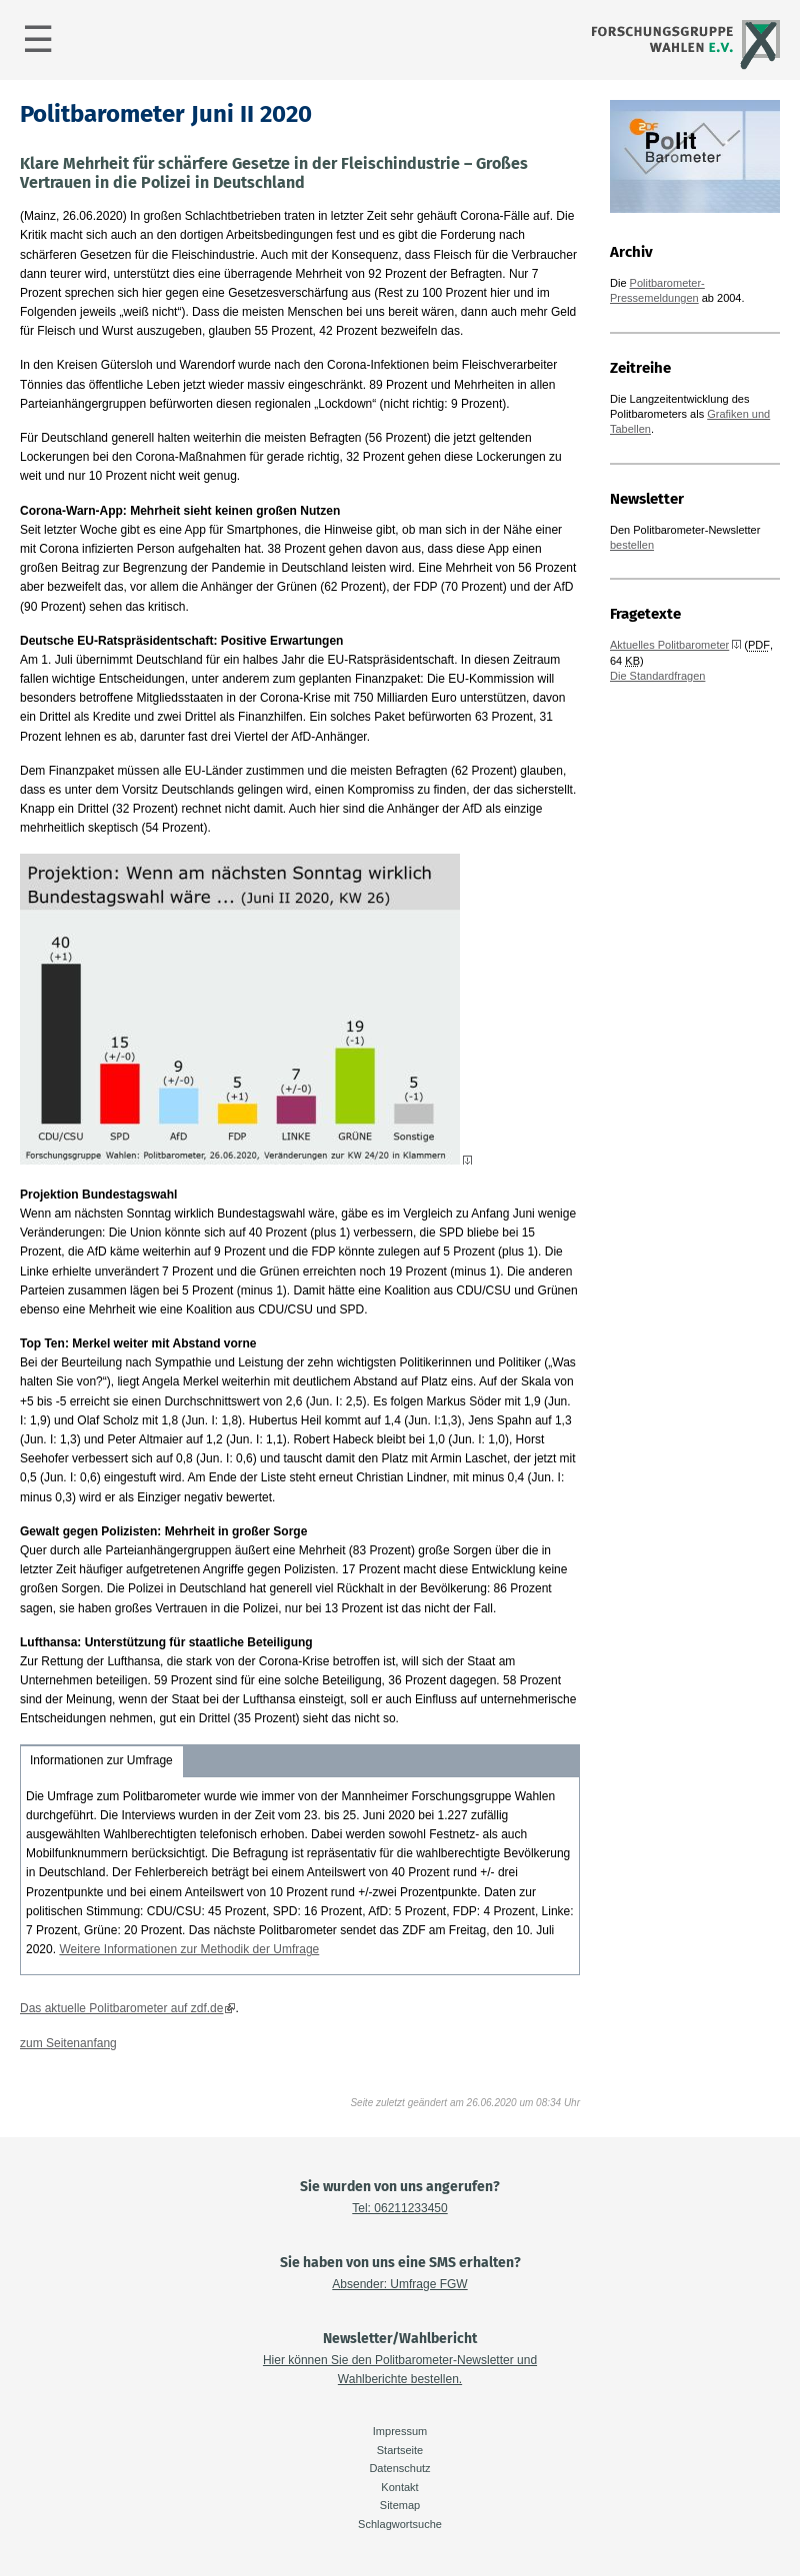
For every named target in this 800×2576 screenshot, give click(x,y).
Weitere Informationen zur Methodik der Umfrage (189, 1949)
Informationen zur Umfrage (101, 1760)
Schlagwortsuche (400, 2524)
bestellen (632, 545)
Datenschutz (399, 2468)
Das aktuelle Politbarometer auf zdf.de (121, 2008)
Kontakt (399, 2487)
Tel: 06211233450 (399, 2208)
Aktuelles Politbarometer (669, 645)
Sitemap (400, 2505)
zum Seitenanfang (68, 2043)
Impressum (400, 2431)
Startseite (400, 2450)
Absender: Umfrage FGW (399, 2284)
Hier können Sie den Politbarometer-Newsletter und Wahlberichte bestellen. (400, 2369)
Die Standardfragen (657, 676)
